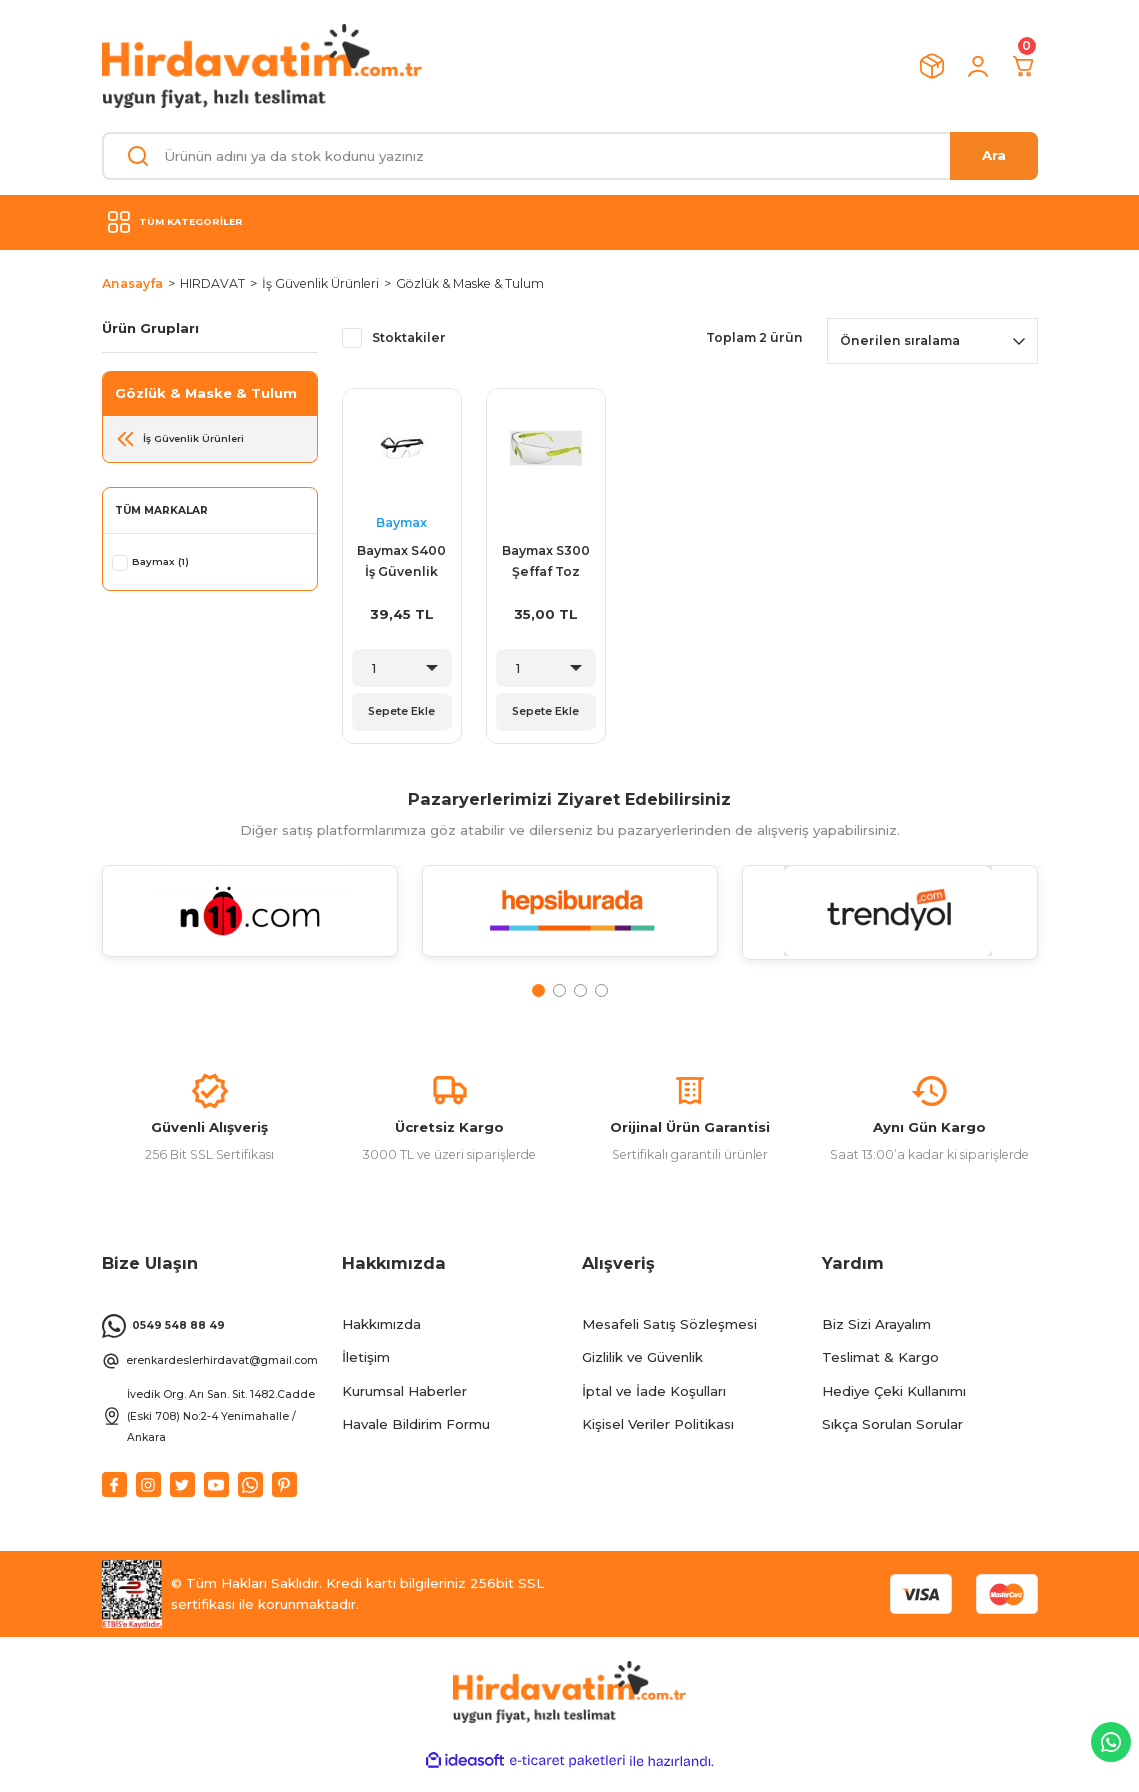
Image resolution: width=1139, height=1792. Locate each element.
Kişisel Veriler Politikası (658, 1441)
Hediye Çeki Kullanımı (894, 1407)
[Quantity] (402, 668)
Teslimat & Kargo (880, 1374)
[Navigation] (570, 222)
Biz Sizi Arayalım (876, 1341)
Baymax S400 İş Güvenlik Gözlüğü (401, 563)
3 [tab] (580, 996)
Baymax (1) (162, 561)
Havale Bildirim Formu (416, 1441)
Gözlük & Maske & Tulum (470, 283)
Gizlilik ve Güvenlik (642, 1374)
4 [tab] (601, 996)
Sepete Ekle (402, 712)
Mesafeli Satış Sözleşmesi (669, 1341)
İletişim (366, 1374)
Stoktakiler (409, 337)
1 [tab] (538, 996)
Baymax (401, 522)
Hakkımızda (381, 1341)
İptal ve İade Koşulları (654, 1407)
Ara (994, 155)
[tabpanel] (250, 929)
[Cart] (1024, 66)
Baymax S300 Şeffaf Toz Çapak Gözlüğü (546, 563)
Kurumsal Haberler (404, 1407)
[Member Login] (978, 66)
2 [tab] (559, 996)
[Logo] (262, 66)
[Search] (570, 156)
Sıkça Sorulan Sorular (892, 1441)
